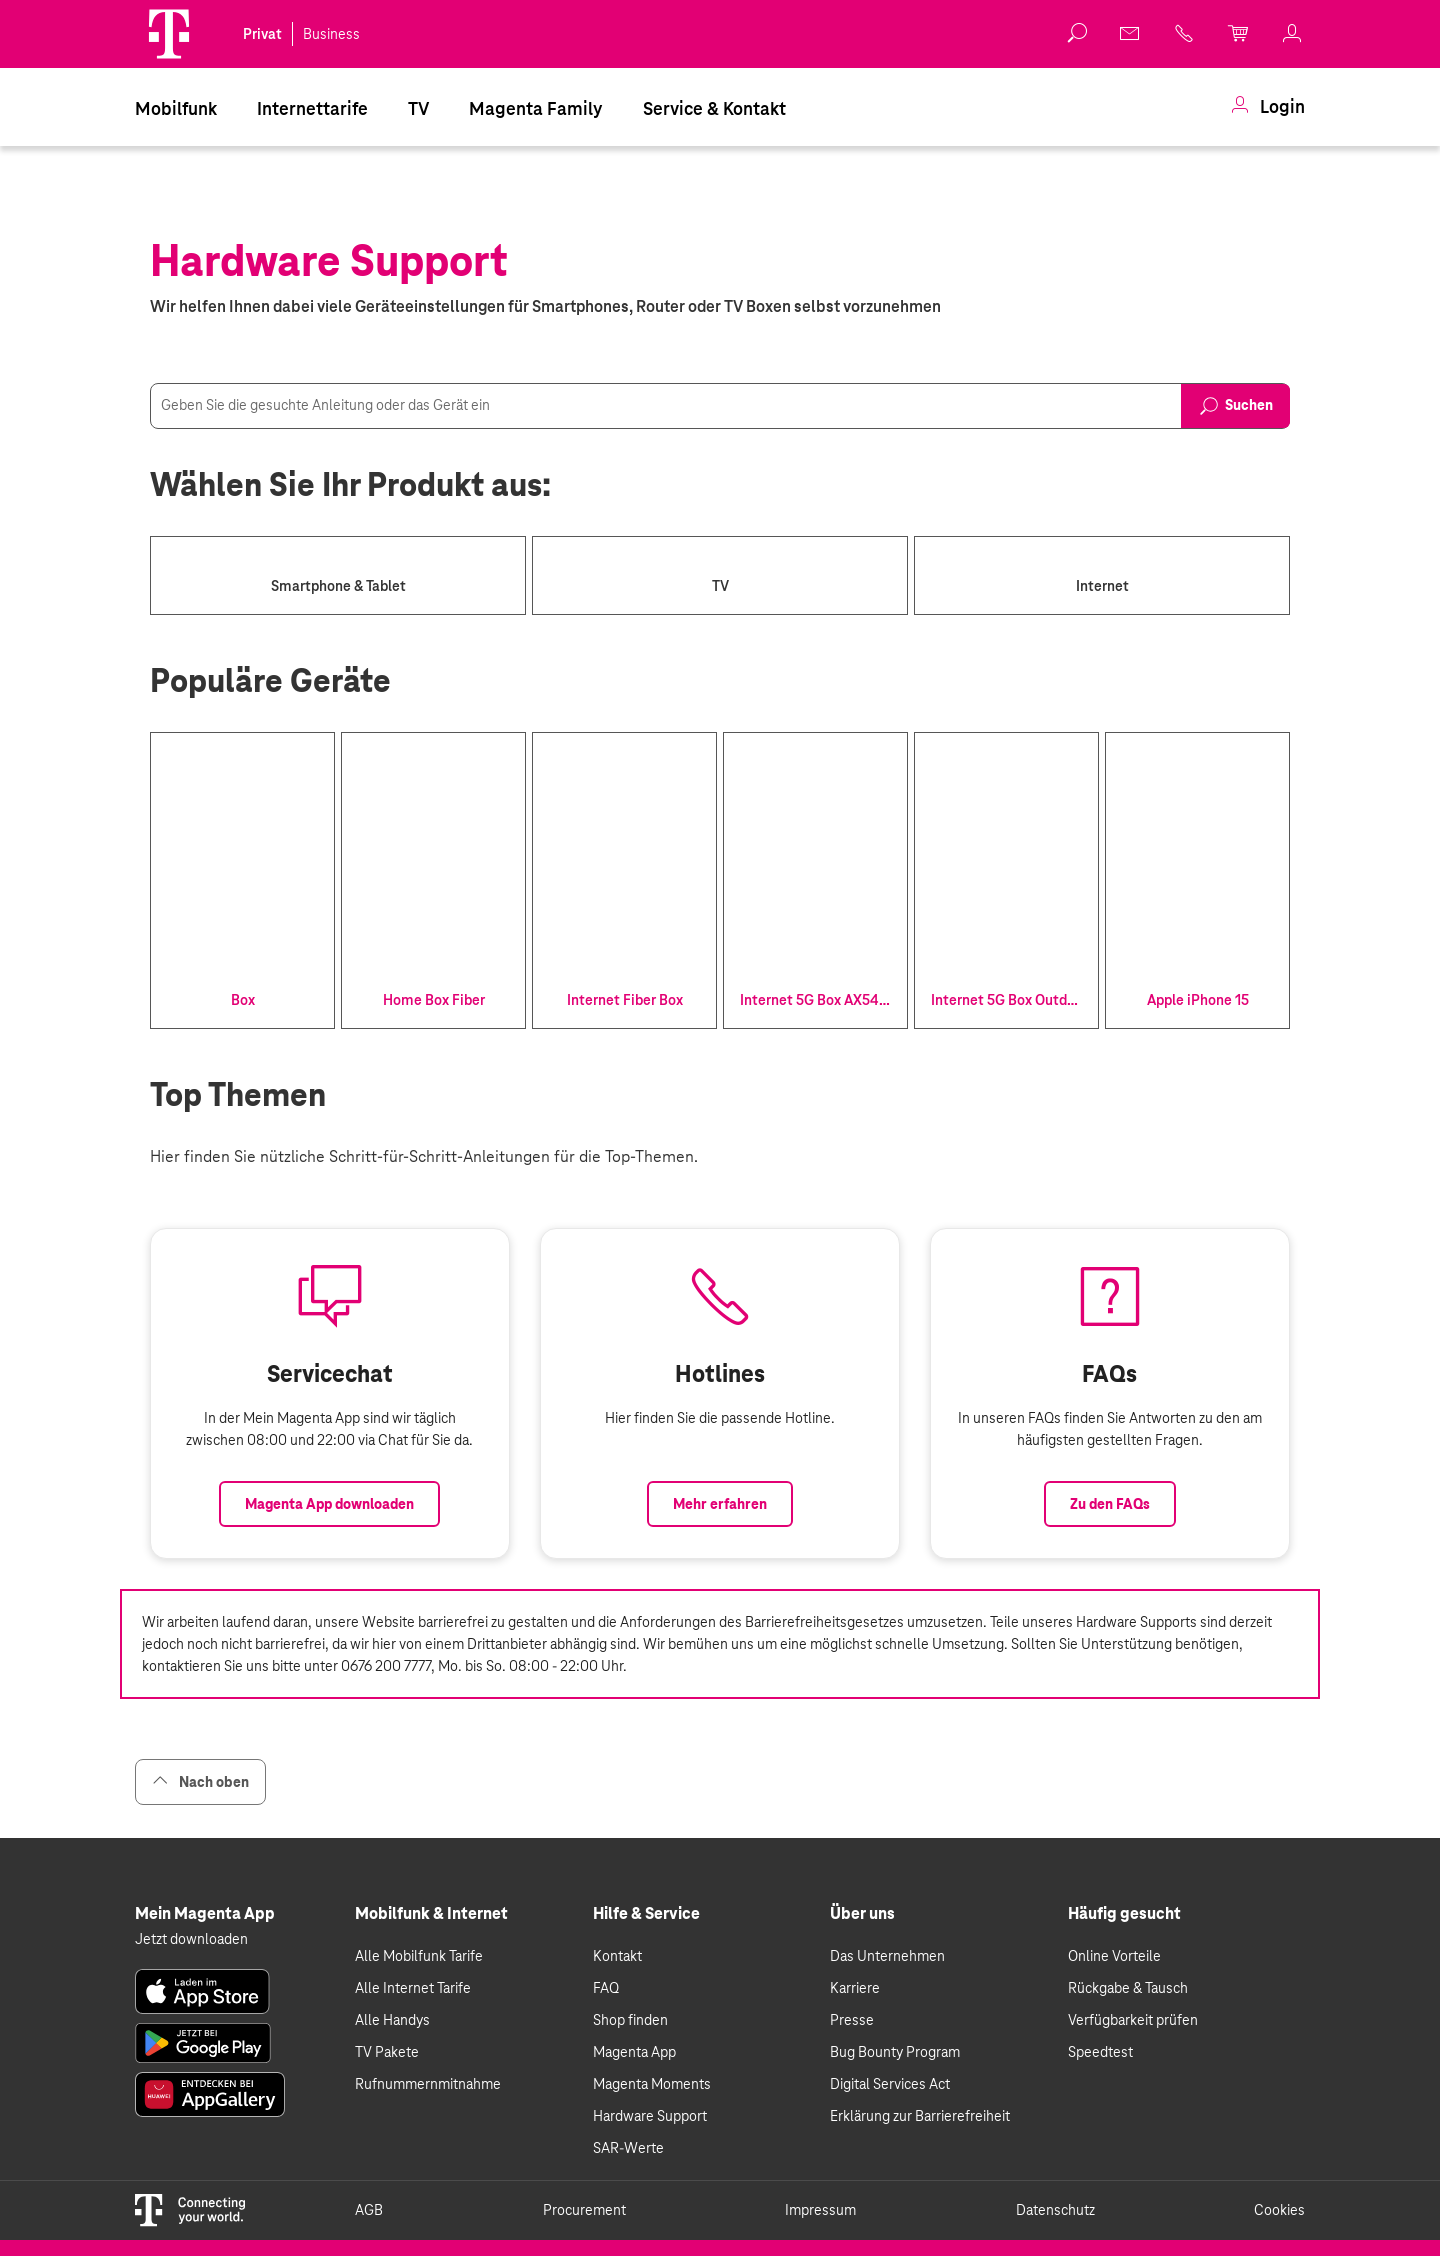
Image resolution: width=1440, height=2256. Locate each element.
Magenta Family (536, 108)
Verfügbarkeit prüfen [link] (1133, 2020)
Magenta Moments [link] (652, 2084)
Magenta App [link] (634, 2052)
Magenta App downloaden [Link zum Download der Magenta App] (329, 1504)
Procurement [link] (584, 2210)
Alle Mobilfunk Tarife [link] (419, 1956)
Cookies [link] (1279, 2210)
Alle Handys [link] (392, 2020)
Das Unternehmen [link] (887, 1956)
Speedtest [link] (1100, 2052)
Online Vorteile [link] (1114, 1956)
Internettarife (312, 108)
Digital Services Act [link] (890, 2084)
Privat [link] (262, 34)
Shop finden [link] (630, 2020)
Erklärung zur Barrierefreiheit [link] (920, 2116)
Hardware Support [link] (650, 2116)
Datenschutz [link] (1055, 2210)
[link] (1131, 33)
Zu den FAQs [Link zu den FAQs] (1110, 1504)
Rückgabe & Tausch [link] (1128, 1988)
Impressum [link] (820, 2210)
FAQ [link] (606, 1988)
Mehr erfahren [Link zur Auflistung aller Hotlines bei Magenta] (720, 1504)
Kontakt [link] (617, 1956)
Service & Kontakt (714, 108)
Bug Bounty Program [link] (895, 2052)
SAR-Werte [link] (628, 2148)
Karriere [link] (855, 1988)
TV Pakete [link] (387, 2052)
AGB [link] (369, 2210)
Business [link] (331, 34)
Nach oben (200, 1781)
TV (418, 108)
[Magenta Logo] (169, 34)
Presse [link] (852, 2020)
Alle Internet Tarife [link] (413, 1988)
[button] (169, 34)
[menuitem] (176, 107)
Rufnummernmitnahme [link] (428, 2084)
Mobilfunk (176, 108)
